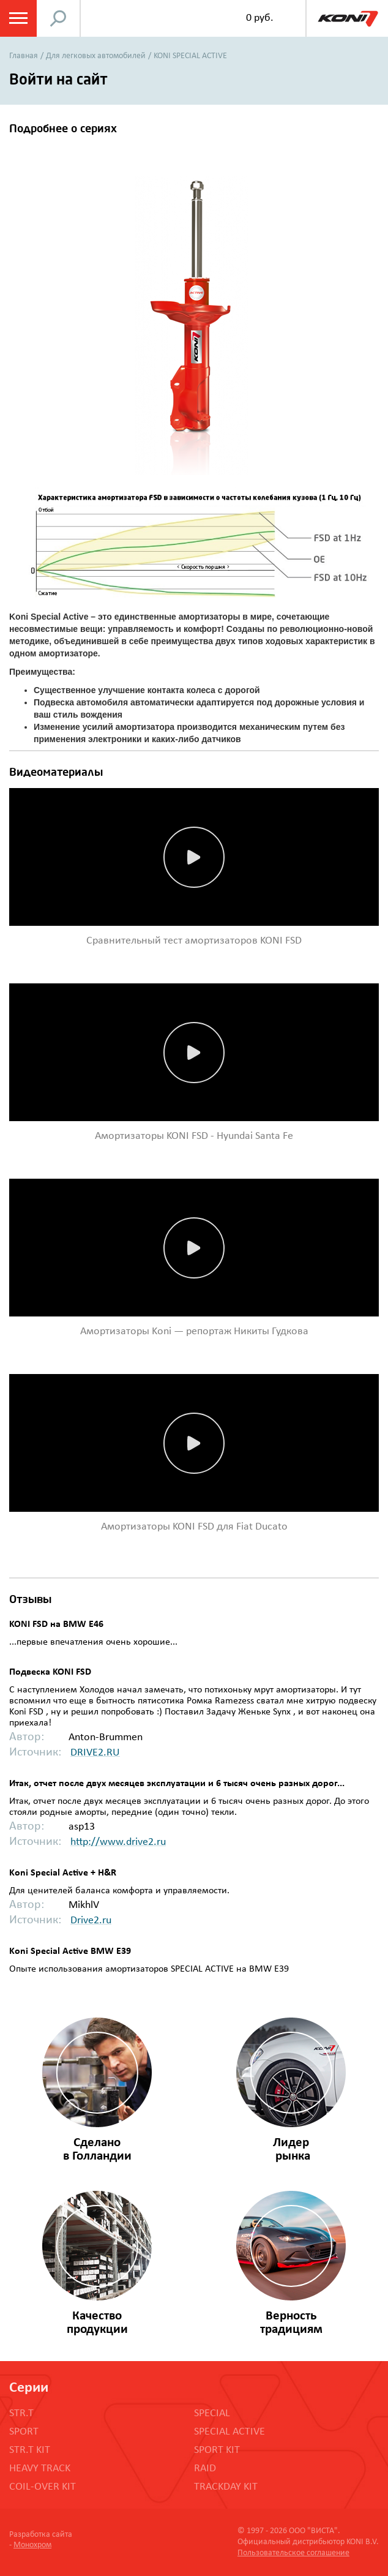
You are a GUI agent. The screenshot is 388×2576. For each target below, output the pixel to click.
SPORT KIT (217, 2450)
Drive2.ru (90, 1920)
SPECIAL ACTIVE (229, 2432)
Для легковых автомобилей (96, 56)
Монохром (32, 2545)
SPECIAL (212, 2413)
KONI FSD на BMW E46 (56, 1624)
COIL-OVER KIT (42, 2487)
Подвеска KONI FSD (50, 1672)
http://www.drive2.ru (118, 1842)
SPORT (24, 2432)
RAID (205, 2468)
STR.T (21, 2413)
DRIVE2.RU (95, 1753)
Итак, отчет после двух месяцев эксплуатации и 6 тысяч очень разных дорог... (177, 1784)
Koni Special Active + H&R (62, 1873)
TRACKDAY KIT (226, 2487)
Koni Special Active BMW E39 (70, 1951)
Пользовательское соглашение (293, 2553)
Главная (23, 56)
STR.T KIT (29, 2450)
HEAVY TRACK (39, 2468)
